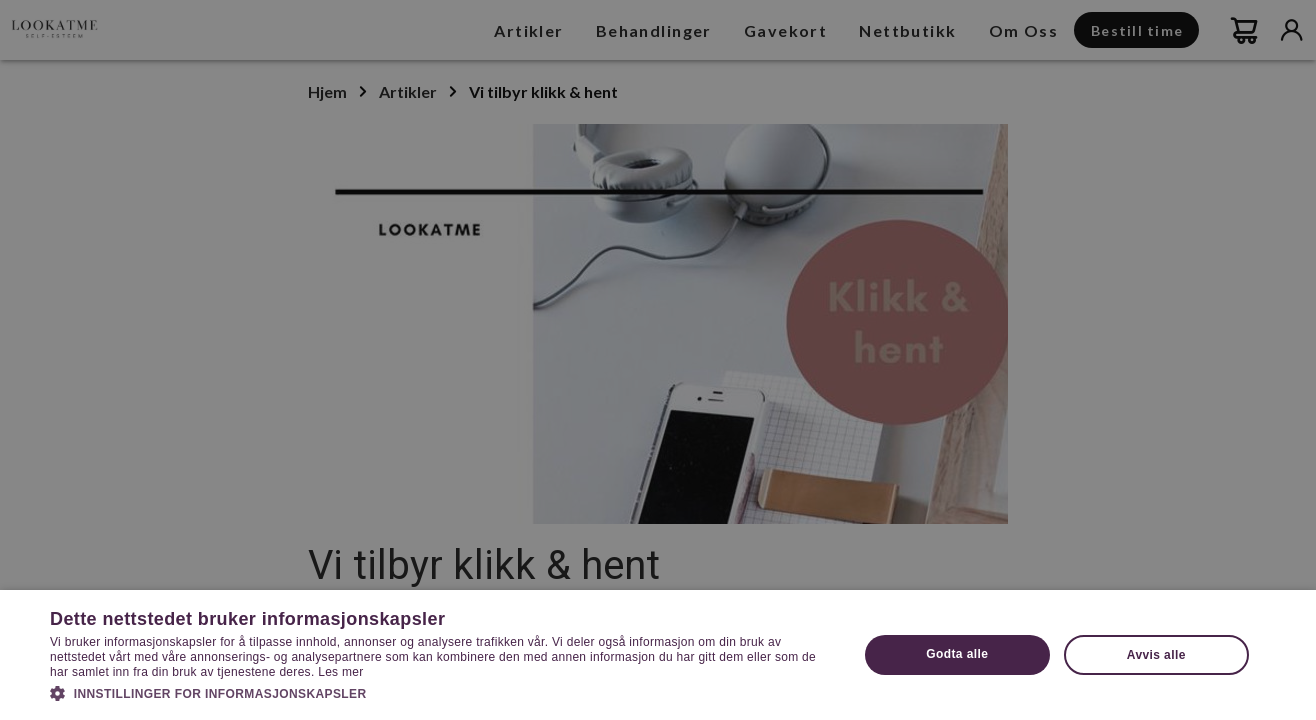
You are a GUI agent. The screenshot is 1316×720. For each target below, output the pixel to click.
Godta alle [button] (957, 654)
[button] (442, 692)
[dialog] (658, 360)
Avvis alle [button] (1156, 655)
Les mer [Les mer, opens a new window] (340, 672)
